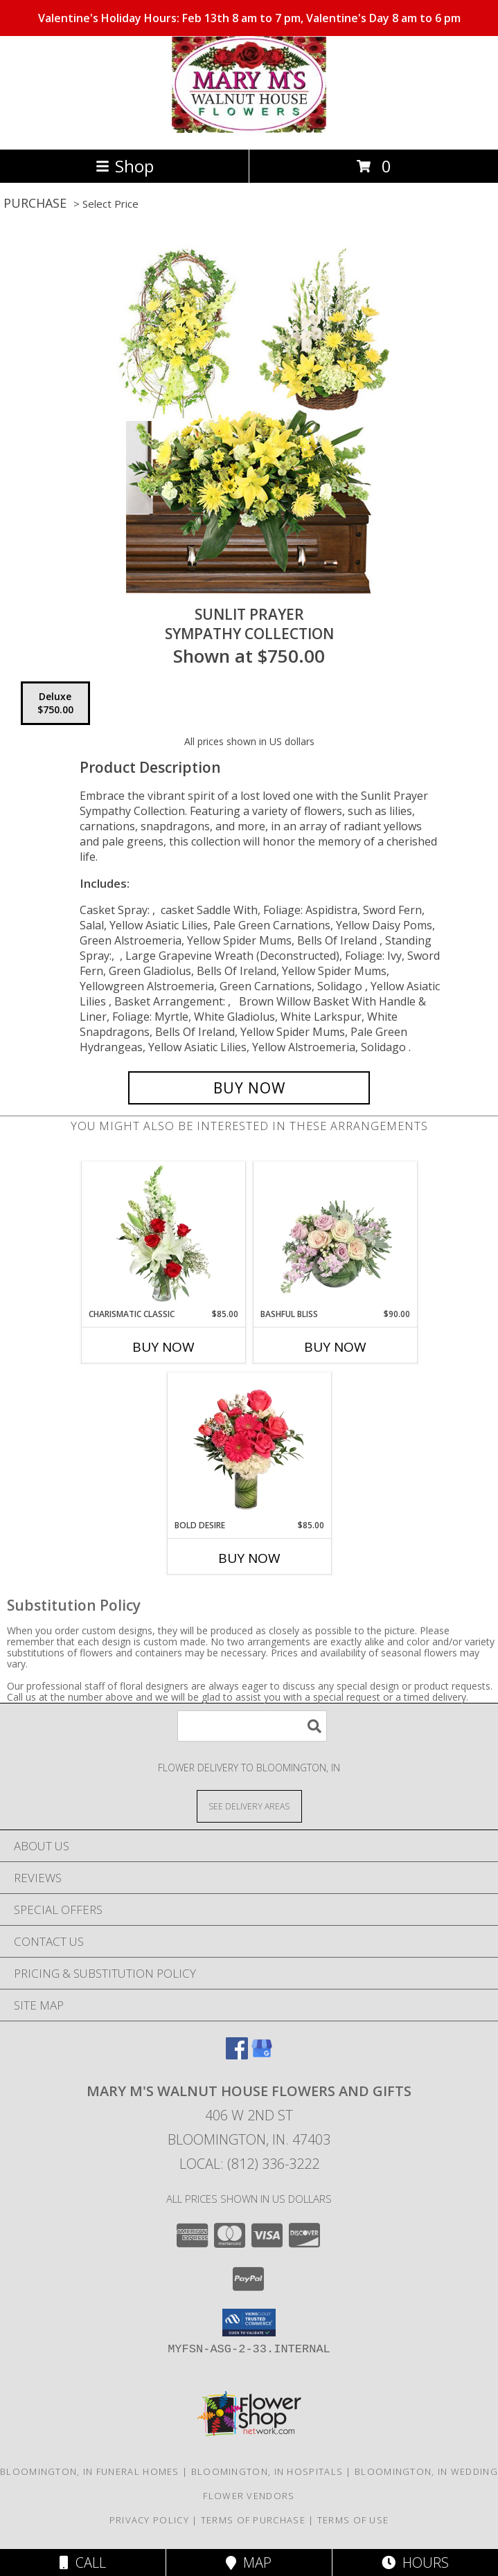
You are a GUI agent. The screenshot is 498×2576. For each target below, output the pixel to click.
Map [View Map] (249, 2562)
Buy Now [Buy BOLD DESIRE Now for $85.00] (249, 1558)
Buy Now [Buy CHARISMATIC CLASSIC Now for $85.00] (163, 1347)
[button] (249, 2322)
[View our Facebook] (237, 2055)
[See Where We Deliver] (249, 1805)
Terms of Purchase (253, 2520)
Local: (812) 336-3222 (249, 2163)
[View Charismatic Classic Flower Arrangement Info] (163, 1235)
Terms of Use (353, 2520)
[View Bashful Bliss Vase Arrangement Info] (335, 1235)
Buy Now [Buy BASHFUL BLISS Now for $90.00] (335, 1347)
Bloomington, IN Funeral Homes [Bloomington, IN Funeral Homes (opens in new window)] (89, 2471)
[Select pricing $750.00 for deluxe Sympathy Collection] (55, 703)
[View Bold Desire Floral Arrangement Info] (249, 1446)
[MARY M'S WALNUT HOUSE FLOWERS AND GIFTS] (249, 129)
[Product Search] (252, 1726)
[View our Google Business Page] (262, 2055)
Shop (125, 165)
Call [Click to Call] (83, 2562)
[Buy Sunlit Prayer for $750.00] (249, 1087)
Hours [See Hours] (415, 2562)
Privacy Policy (149, 2520)
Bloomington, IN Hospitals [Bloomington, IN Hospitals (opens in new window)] (267, 2471)
